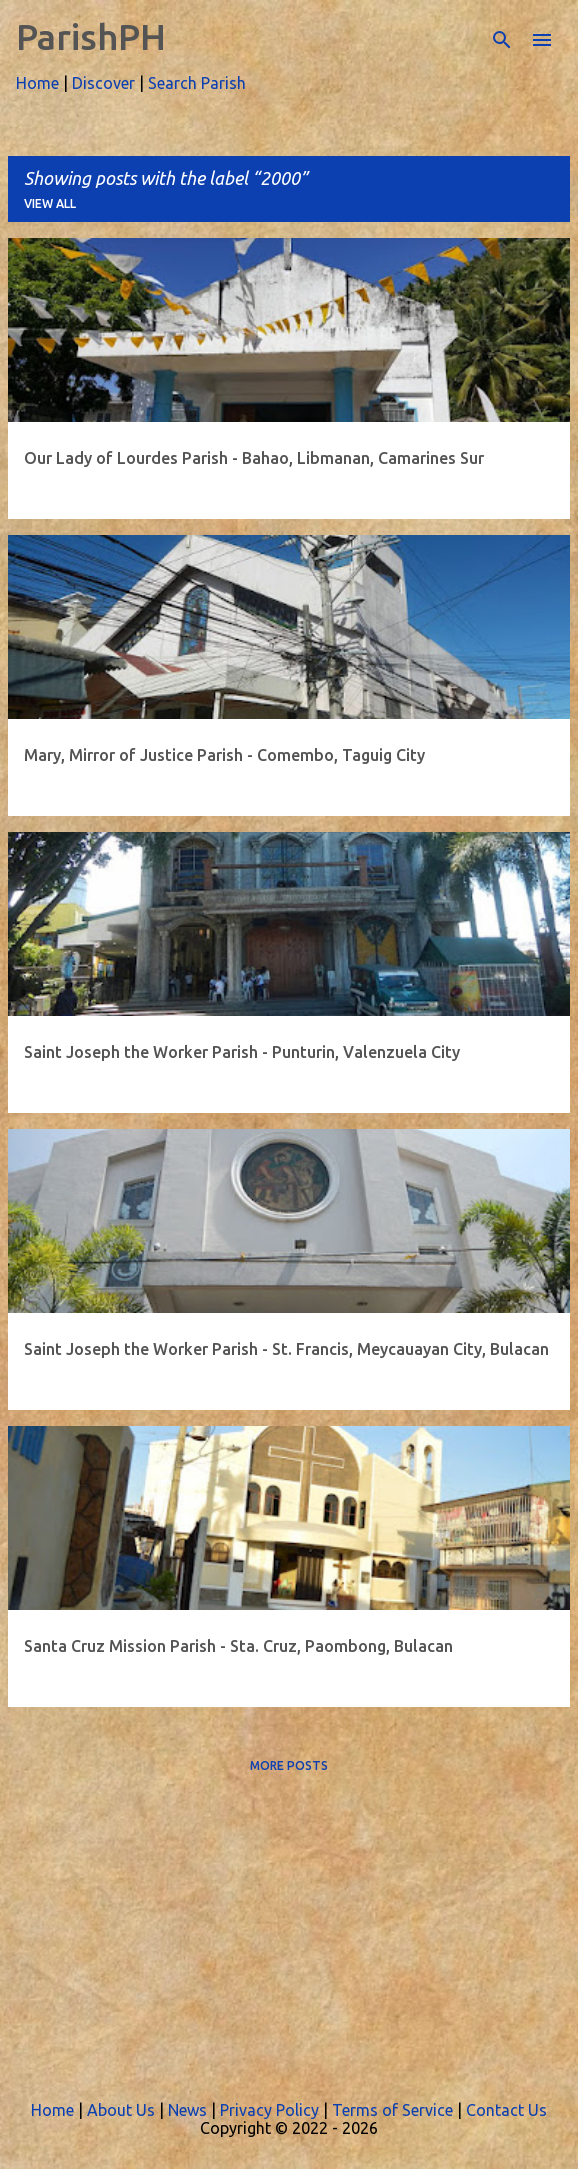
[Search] (502, 40)
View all (50, 203)
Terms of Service (392, 2110)
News (187, 2110)
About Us (121, 2110)
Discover (103, 83)
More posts (289, 1765)
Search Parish (197, 83)
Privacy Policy (269, 2110)
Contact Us (506, 2110)
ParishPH (91, 36)
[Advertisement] (289, 1929)
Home (37, 83)
